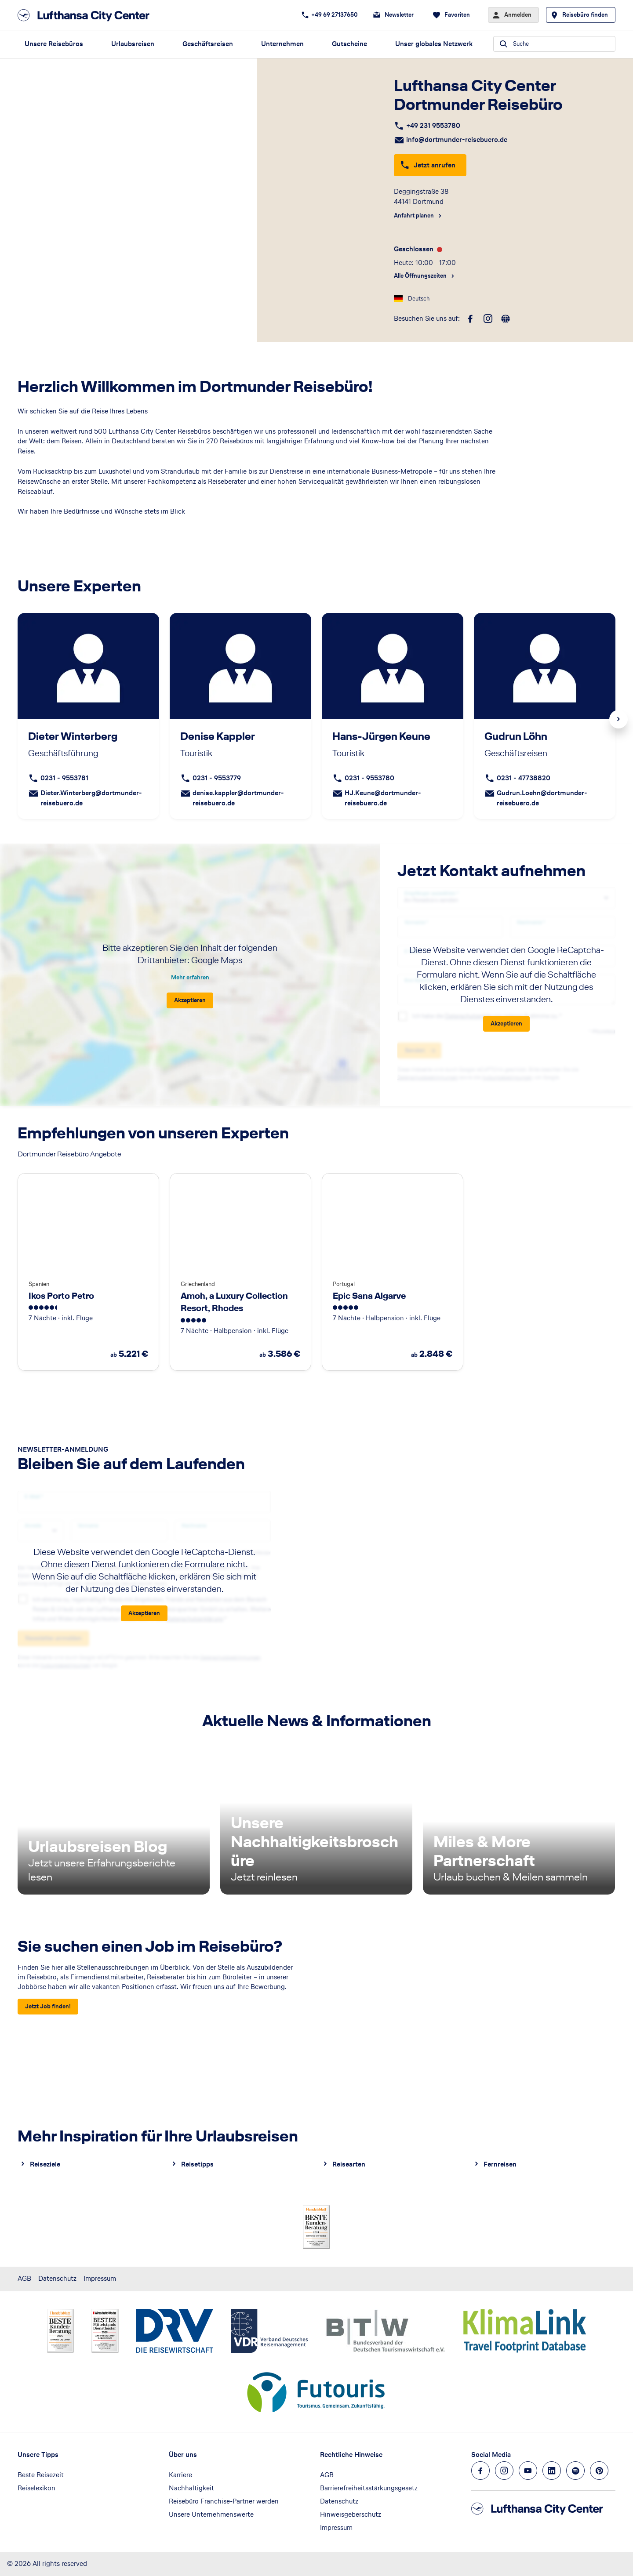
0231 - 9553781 (64, 778)
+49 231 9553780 (433, 125)
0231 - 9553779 (217, 778)
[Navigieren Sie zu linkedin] (551, 2470)
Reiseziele (45, 2164)
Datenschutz (57, 2278)
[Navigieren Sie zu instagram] (504, 2470)
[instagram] (488, 319)
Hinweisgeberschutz (350, 2514)
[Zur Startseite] (86, 15)
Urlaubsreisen (132, 43)
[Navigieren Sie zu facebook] (480, 2470)
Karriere (180, 2474)
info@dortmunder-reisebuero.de (456, 139)
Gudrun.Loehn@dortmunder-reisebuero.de (542, 798)
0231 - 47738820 (523, 778)
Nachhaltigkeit (191, 2488)
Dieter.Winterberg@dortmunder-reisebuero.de (91, 798)
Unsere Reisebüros (54, 43)
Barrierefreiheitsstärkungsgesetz (369, 2488)
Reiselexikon (36, 2488)
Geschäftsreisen (207, 43)
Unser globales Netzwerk (434, 43)
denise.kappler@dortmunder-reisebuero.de (238, 798)
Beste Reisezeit (41, 2474)
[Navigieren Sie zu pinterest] (599, 2470)
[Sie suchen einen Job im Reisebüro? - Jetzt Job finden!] (48, 2006)
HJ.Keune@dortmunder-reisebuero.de (383, 798)
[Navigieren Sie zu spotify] (575, 2470)
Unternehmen (282, 43)
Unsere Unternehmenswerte (211, 2514)
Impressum (100, 2278)
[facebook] (470, 319)
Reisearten (348, 2164)
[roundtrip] (505, 319)
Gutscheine (349, 43)
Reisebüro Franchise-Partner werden (224, 2501)
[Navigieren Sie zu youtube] (528, 2470)
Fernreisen (500, 2164)
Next (618, 719)
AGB (24, 2278)
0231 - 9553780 (369, 778)
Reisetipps (197, 2164)
